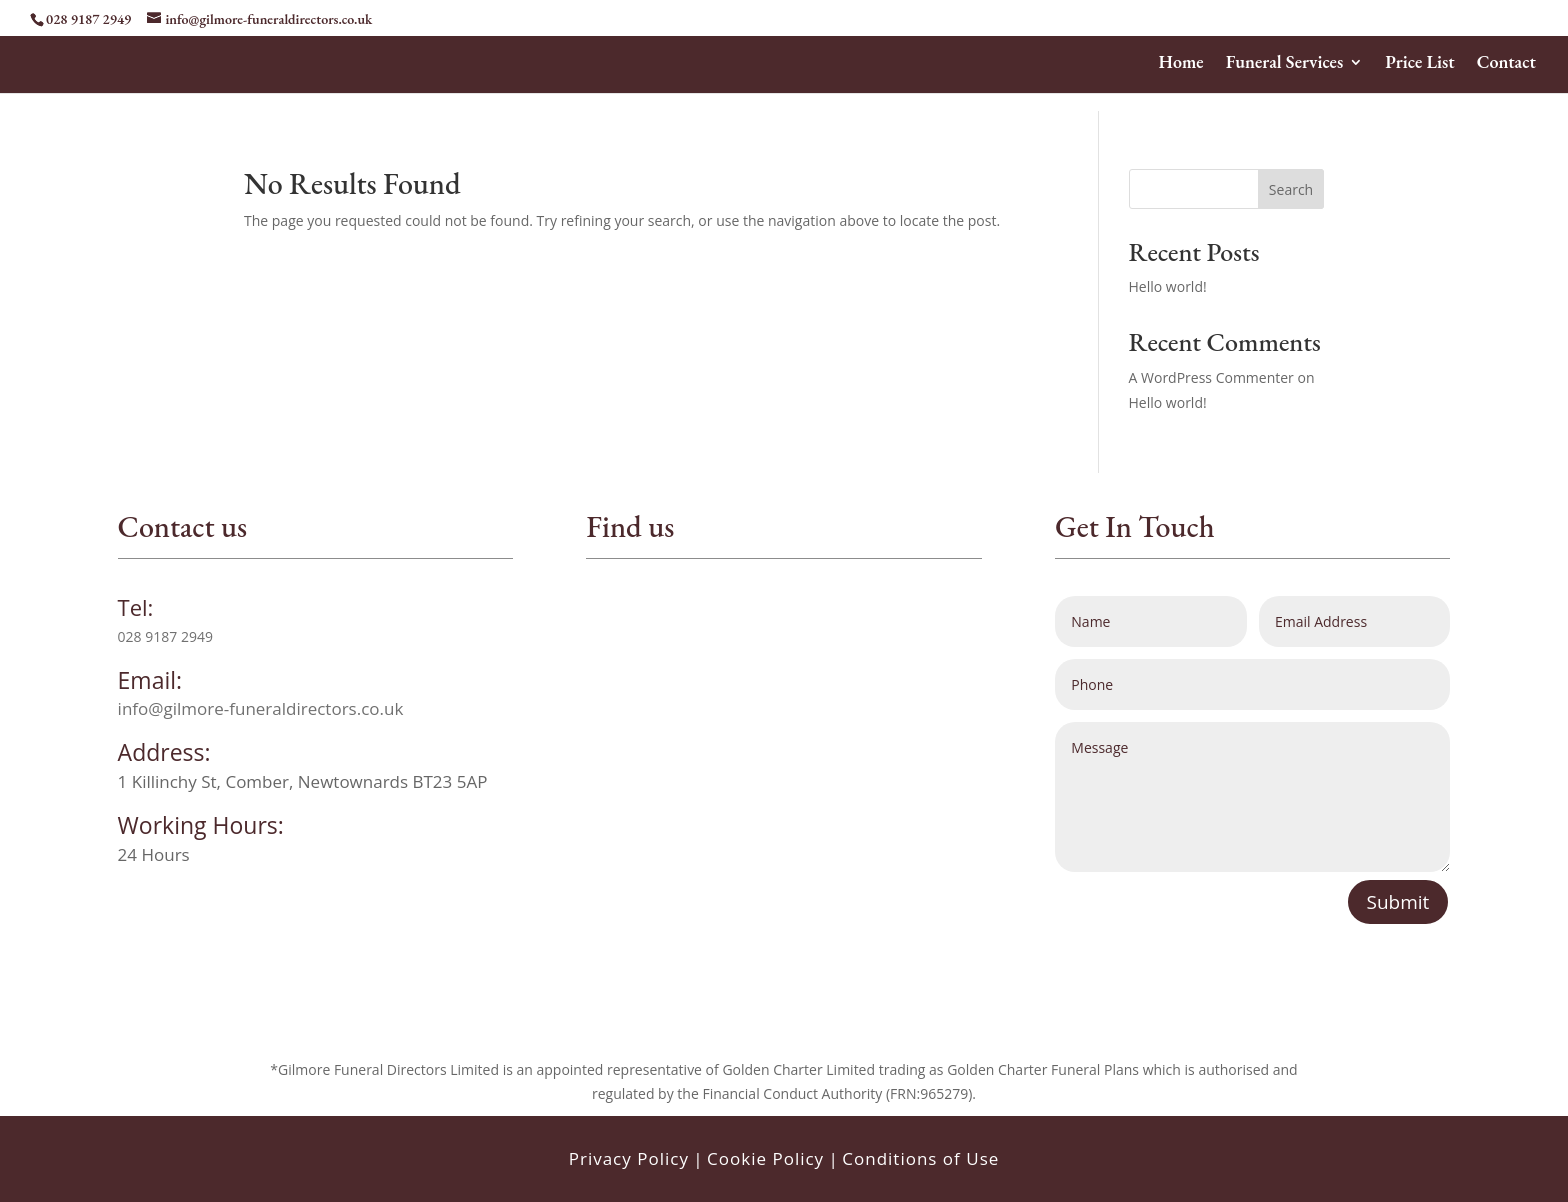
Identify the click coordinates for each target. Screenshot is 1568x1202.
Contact (1506, 64)
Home (1181, 64)
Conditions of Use (920, 1158)
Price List (1419, 64)
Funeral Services (1285, 64)
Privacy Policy (629, 1158)
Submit (1398, 902)
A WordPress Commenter (1211, 377)
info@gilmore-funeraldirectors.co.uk (261, 708)
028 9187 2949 (88, 19)
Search (1291, 189)
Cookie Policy (765, 1158)
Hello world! (1168, 286)
